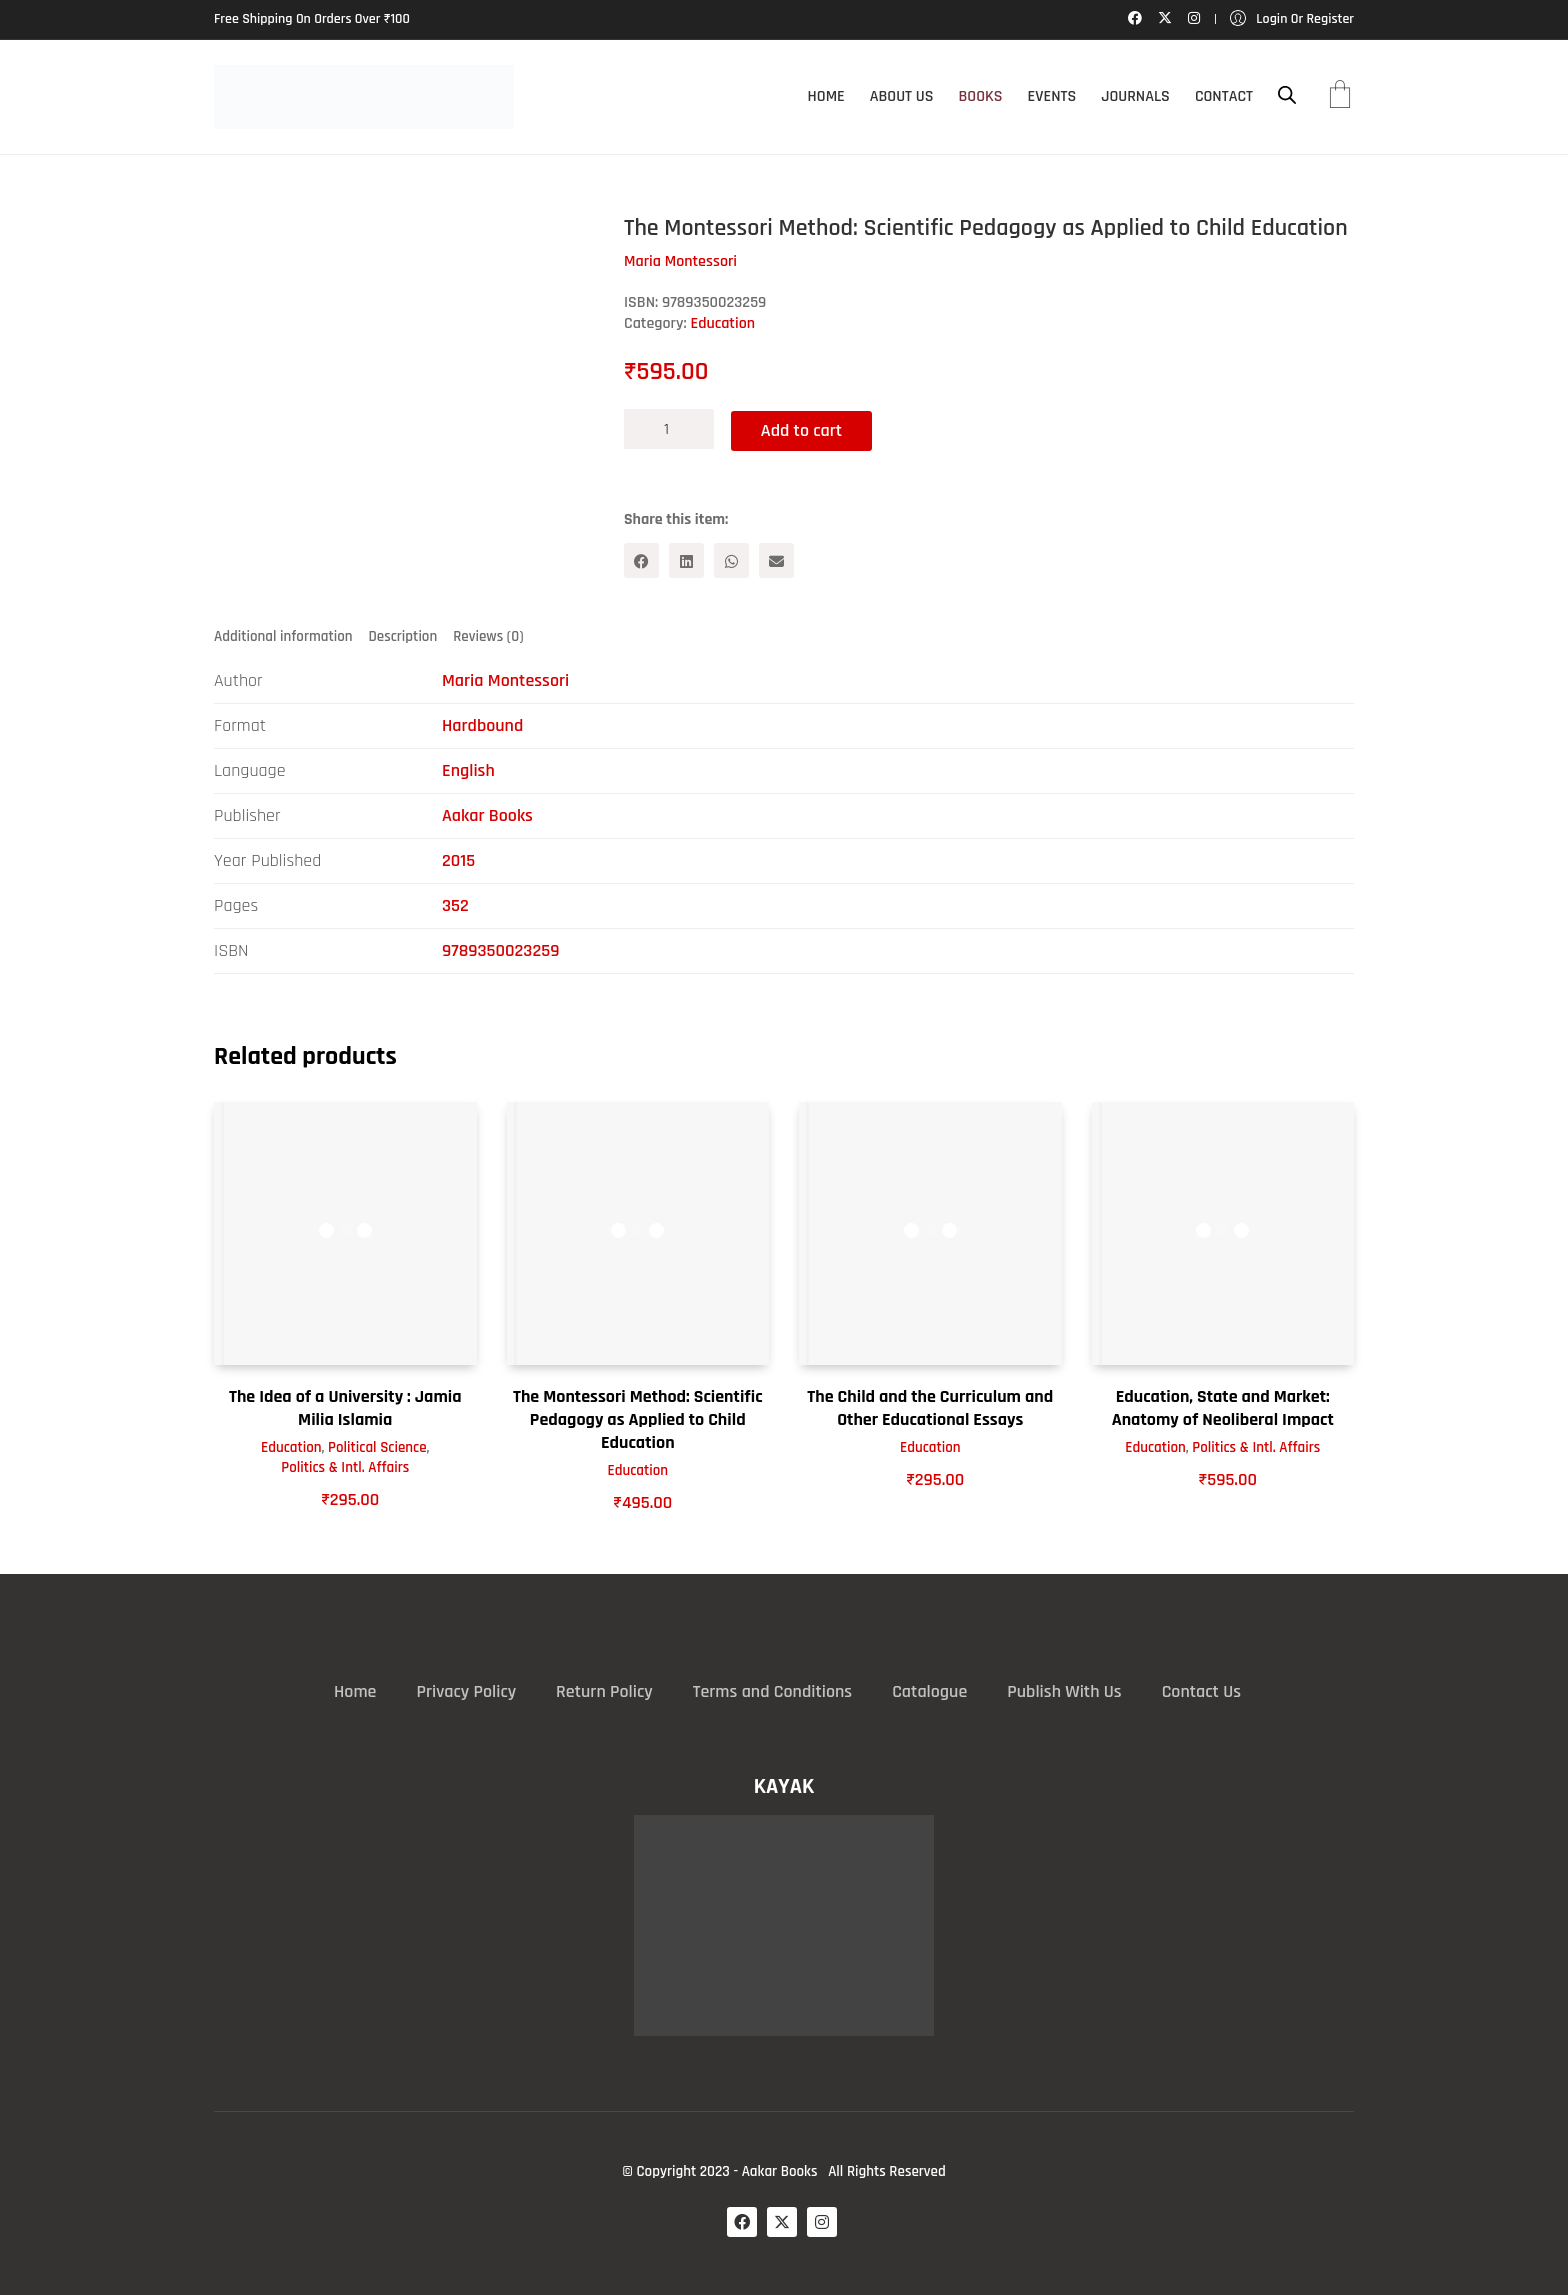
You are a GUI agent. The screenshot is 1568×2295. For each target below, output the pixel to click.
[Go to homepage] (364, 97)
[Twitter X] (782, 2221)
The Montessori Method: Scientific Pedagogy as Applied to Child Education (638, 1419)
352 (455, 905)
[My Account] (1292, 19)
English (468, 770)
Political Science (377, 1446)
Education (722, 323)
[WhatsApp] (731, 559)
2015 (458, 860)
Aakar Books (487, 815)
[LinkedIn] (686, 559)
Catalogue (929, 1691)
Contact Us (1201, 1691)
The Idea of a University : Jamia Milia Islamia (345, 1407)
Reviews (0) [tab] (488, 635)
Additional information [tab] (283, 635)
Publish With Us (1064, 1691)
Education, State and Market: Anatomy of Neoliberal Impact (1223, 1407)
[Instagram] (822, 2221)
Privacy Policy (466, 1691)
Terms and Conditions (772, 1691)
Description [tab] (403, 635)
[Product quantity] (669, 429)
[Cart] (1340, 97)
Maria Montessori (505, 680)
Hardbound (482, 725)
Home (355, 1691)
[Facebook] (641, 559)
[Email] (776, 559)
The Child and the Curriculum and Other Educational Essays (930, 1407)
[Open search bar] (1287, 95)
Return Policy (604, 1691)
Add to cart (804, 428)
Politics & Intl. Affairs (345, 1466)
